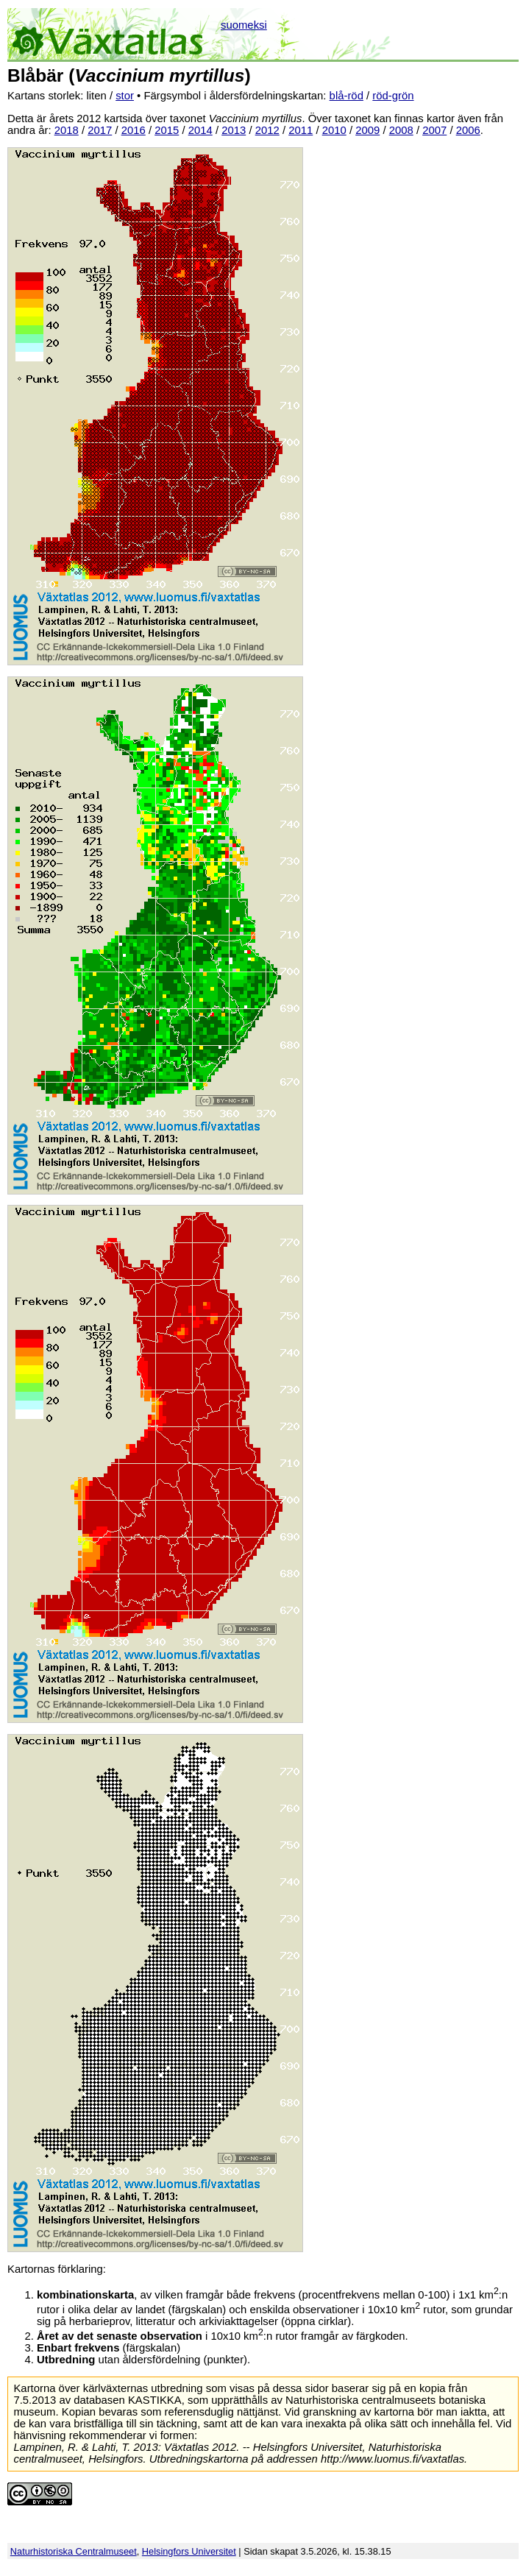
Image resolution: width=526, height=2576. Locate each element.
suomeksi (244, 25)
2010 (334, 130)
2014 (200, 130)
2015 (166, 130)
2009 (367, 130)
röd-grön (392, 96)
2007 (434, 130)
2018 (66, 130)
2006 (468, 130)
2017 (100, 130)
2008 (401, 130)
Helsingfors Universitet (189, 2551)
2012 (267, 130)
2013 (233, 130)
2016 (133, 130)
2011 (300, 130)
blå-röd (346, 96)
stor (124, 96)
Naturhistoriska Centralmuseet (73, 2551)
